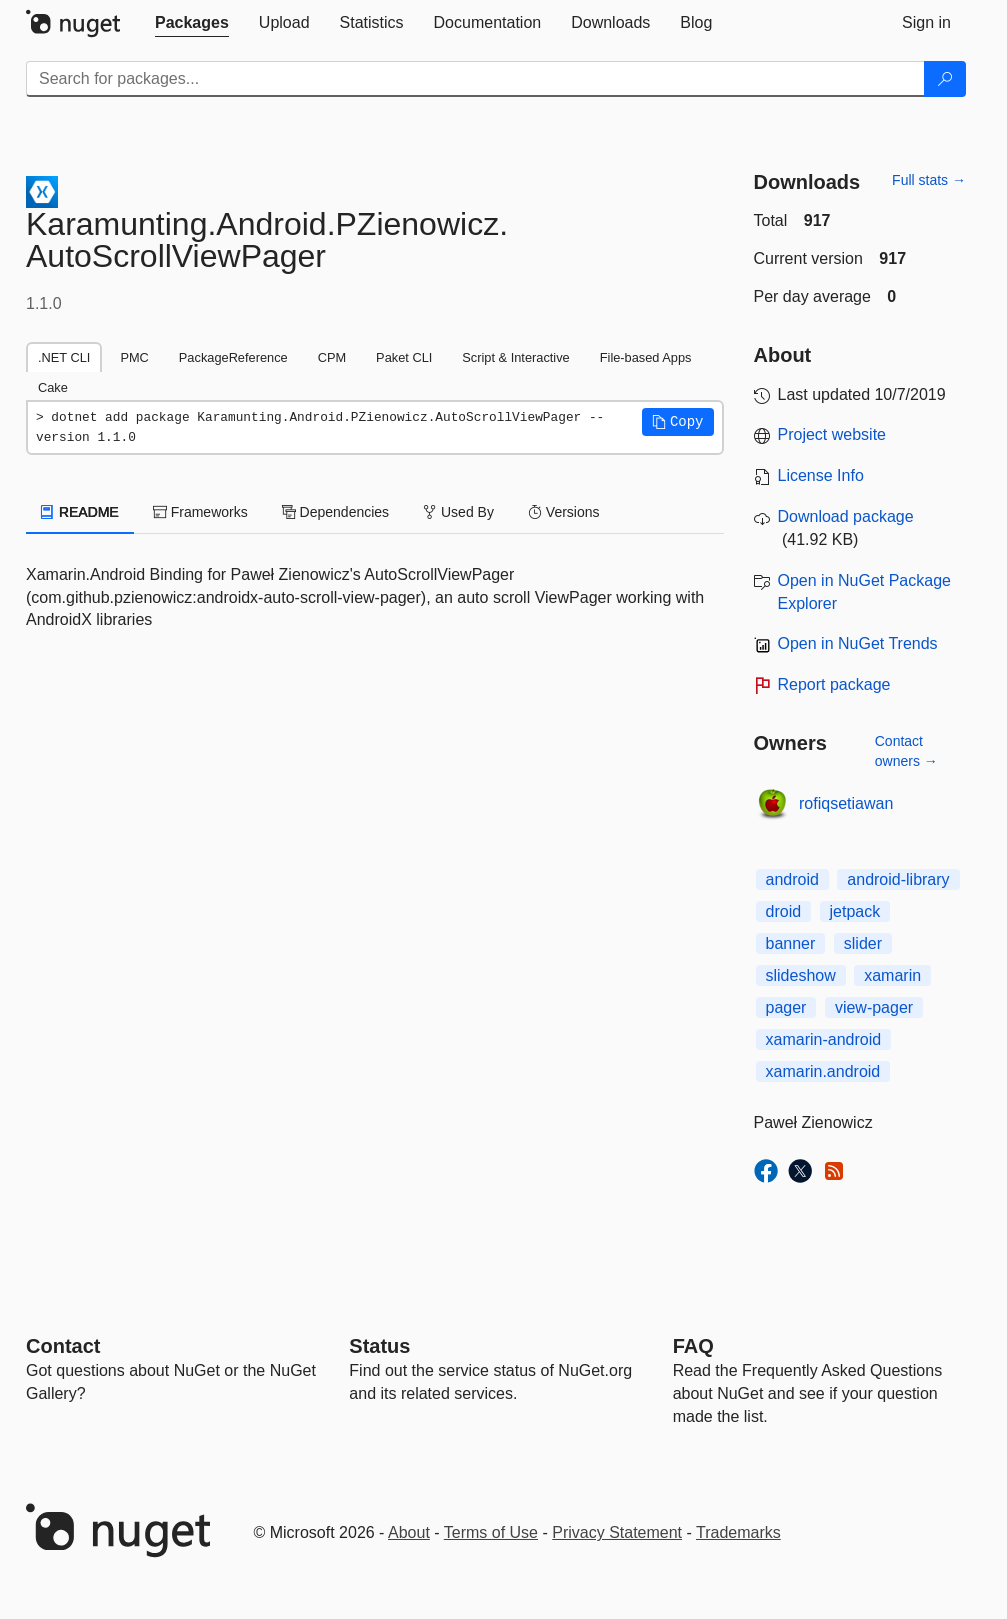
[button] (678, 422)
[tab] (192, 23)
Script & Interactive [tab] (515, 357)
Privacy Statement (617, 1532)
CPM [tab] (332, 357)
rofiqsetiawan (846, 803)
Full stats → (929, 180)
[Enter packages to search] (475, 79)
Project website (832, 434)
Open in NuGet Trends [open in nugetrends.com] (858, 643)
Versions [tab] (564, 512)
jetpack (855, 911)
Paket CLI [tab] (404, 357)
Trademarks (738, 1532)
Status (379, 1346)
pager (786, 1007)
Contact (63, 1346)
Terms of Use (491, 1532)
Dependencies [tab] (335, 512)
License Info (821, 475)
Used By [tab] (458, 512)
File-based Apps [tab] (646, 357)
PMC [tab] (134, 357)
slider (863, 943)
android (792, 879)
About (409, 1532)
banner (791, 943)
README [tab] (80, 512)
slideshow (801, 975)
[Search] (945, 79)
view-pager (874, 1007)
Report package (834, 684)
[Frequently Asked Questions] (693, 1346)
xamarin (892, 975)
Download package (846, 516)
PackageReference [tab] (233, 357)
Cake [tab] (53, 387)
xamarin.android (823, 1071)
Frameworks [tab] (200, 512)
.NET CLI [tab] (64, 357)
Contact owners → (906, 751)
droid (784, 911)
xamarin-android (824, 1039)
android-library (898, 879)
